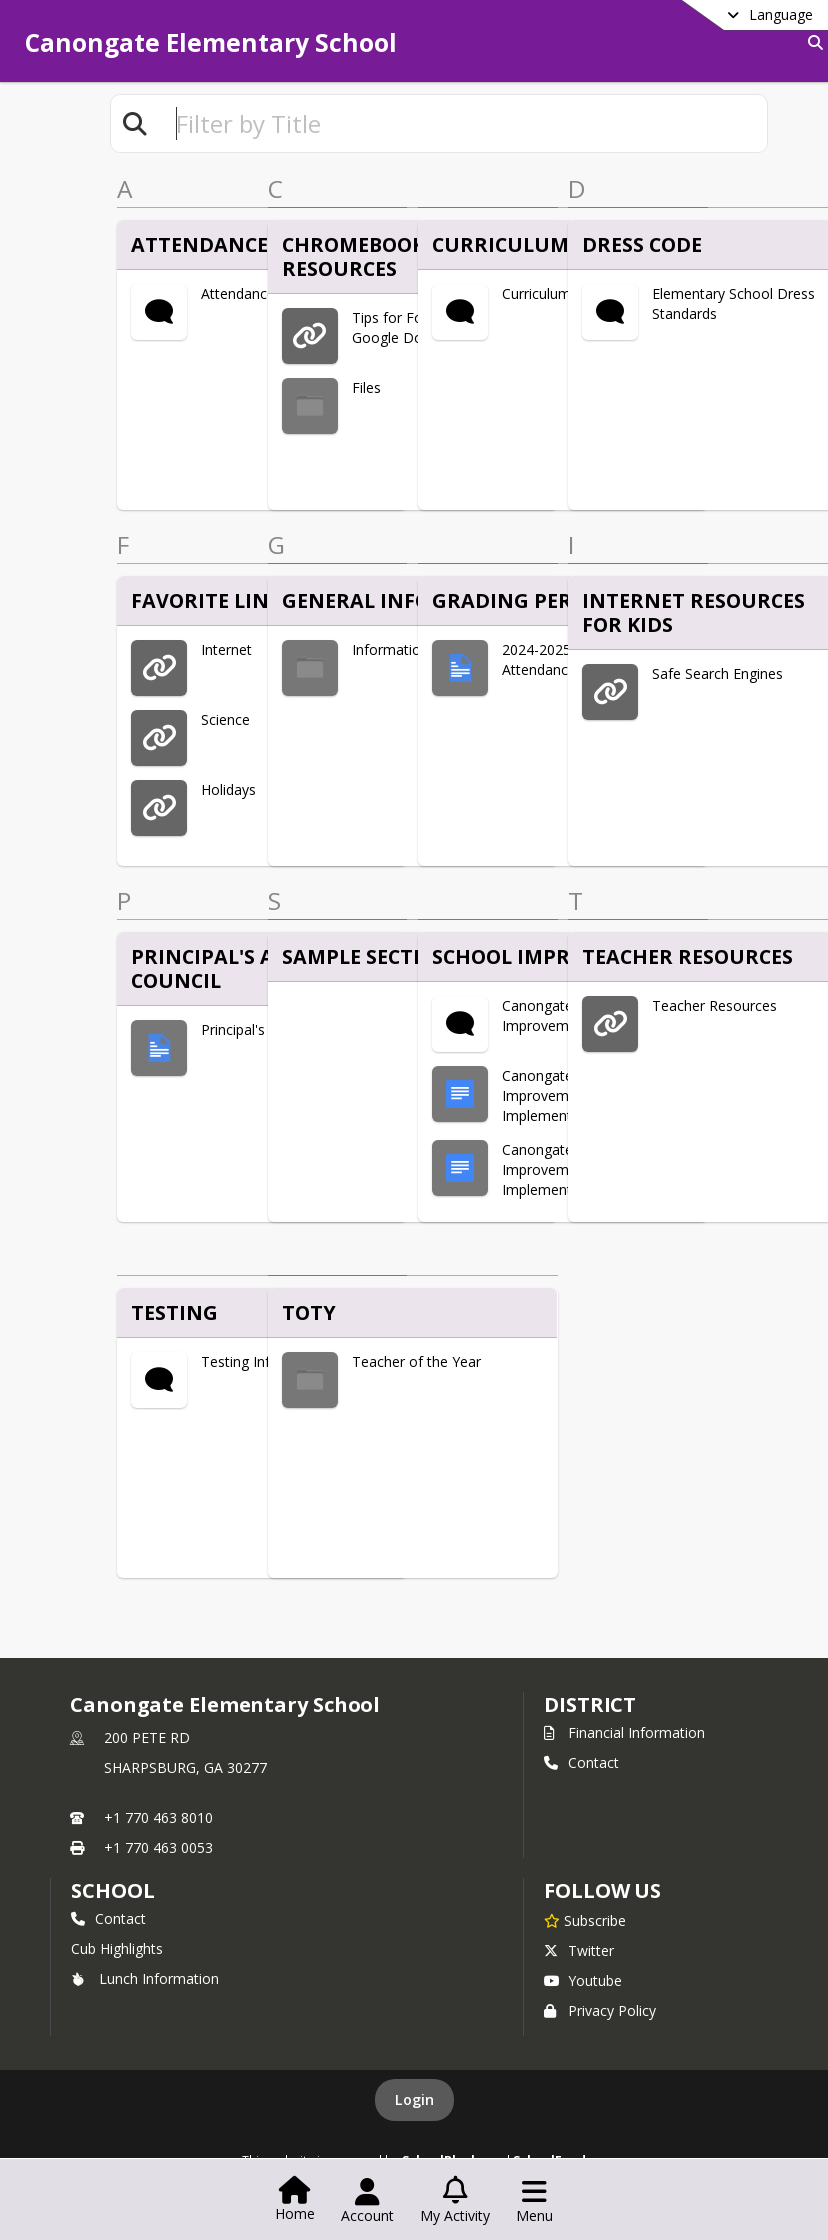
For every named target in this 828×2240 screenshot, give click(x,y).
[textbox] (463, 123)
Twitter (579, 1950)
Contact (581, 1762)
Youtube (583, 1980)
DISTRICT (590, 1704)
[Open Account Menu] (367, 2201)
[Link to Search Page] (811, 42)
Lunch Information (145, 1978)
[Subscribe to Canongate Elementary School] (585, 1920)
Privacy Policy (600, 2010)
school (112, 1890)
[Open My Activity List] (455, 2201)
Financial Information (624, 1732)
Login (414, 2099)
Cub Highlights (117, 1948)
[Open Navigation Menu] (534, 2201)
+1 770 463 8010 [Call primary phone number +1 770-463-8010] (158, 1817)
